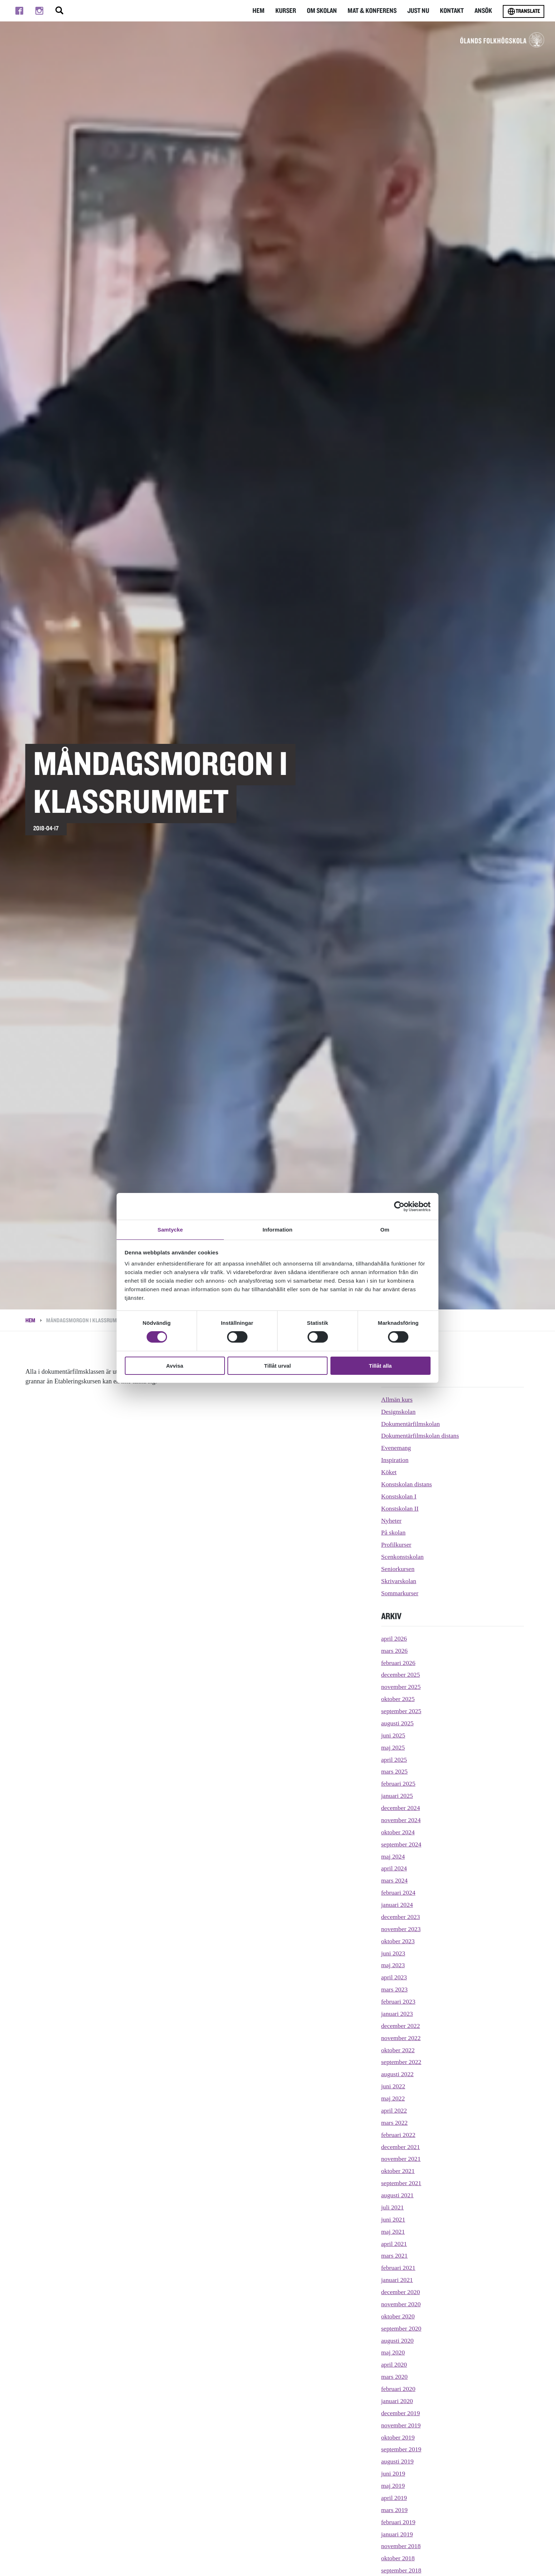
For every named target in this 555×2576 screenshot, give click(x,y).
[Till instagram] (39, 10)
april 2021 (394, 2243)
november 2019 (401, 2425)
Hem (262, 10)
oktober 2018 (398, 2558)
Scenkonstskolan (402, 1556)
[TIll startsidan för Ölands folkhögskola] (481, 43)
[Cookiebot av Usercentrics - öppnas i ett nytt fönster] (399, 1205)
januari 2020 (397, 2401)
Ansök (483, 10)
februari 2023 (398, 2001)
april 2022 (394, 2110)
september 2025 (401, 1711)
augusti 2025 (397, 1723)
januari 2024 (397, 1904)
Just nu (419, 10)
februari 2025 (398, 1783)
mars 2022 (394, 2122)
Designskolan (398, 1411)
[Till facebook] (19, 10)
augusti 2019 (397, 2461)
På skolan (393, 1532)
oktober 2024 (398, 1832)
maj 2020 (393, 2352)
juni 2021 (393, 2219)
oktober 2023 (398, 1941)
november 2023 (401, 1929)
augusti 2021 (397, 2195)
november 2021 (401, 2158)
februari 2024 (398, 1892)
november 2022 (401, 2038)
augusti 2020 (397, 2340)
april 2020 (394, 2364)
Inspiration (395, 1459)
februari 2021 (398, 2267)
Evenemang (396, 1447)
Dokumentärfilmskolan (411, 1423)
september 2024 (401, 1844)
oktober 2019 (398, 2437)
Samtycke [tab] (170, 1229)
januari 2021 (397, 2279)
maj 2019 (393, 2485)
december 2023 (401, 1916)
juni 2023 (393, 1953)
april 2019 (394, 2497)
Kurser (289, 10)
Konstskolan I (399, 1496)
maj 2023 (393, 1965)
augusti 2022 (397, 2074)
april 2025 (394, 1759)
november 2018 (401, 2546)
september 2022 (401, 2061)
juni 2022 (393, 2086)
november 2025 (401, 1686)
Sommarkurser (400, 1593)
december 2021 (401, 2146)
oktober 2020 (398, 2316)
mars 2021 (394, 2255)
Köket (389, 1472)
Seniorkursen (398, 1568)
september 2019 (401, 2449)
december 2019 (401, 2413)
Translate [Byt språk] (523, 11)
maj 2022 (393, 2098)
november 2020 (401, 2304)
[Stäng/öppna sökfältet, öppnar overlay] (59, 10)
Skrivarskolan (399, 1581)
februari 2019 (398, 2522)
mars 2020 (394, 2376)
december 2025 (401, 1674)
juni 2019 (393, 2473)
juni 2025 (393, 1735)
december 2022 (401, 2025)
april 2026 (394, 1638)
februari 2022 (398, 2134)
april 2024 (394, 1868)
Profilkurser (396, 1544)
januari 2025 (397, 1795)
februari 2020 (398, 2388)
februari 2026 (398, 1662)
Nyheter (391, 1520)
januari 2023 (397, 2013)
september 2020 (401, 2328)
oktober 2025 (398, 1698)
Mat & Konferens (374, 10)
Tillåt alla (380, 1366)
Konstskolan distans (407, 1484)
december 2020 (401, 2292)
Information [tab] (277, 1229)
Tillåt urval (277, 1366)
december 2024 (401, 1807)
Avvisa (174, 1366)
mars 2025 (394, 1771)
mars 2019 (394, 2509)
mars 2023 (394, 1989)
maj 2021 (393, 2231)
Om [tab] (384, 1229)
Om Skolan (324, 10)
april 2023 (394, 1977)
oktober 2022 (398, 2050)
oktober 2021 (398, 2170)
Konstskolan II (400, 1508)
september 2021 (401, 2183)
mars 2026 (394, 1650)
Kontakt (452, 10)
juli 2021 (392, 2207)
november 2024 (401, 1820)
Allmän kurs (397, 1399)
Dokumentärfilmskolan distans (420, 1435)
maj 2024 (393, 1856)
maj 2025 (393, 1747)
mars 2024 (394, 1880)
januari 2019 (397, 2534)
